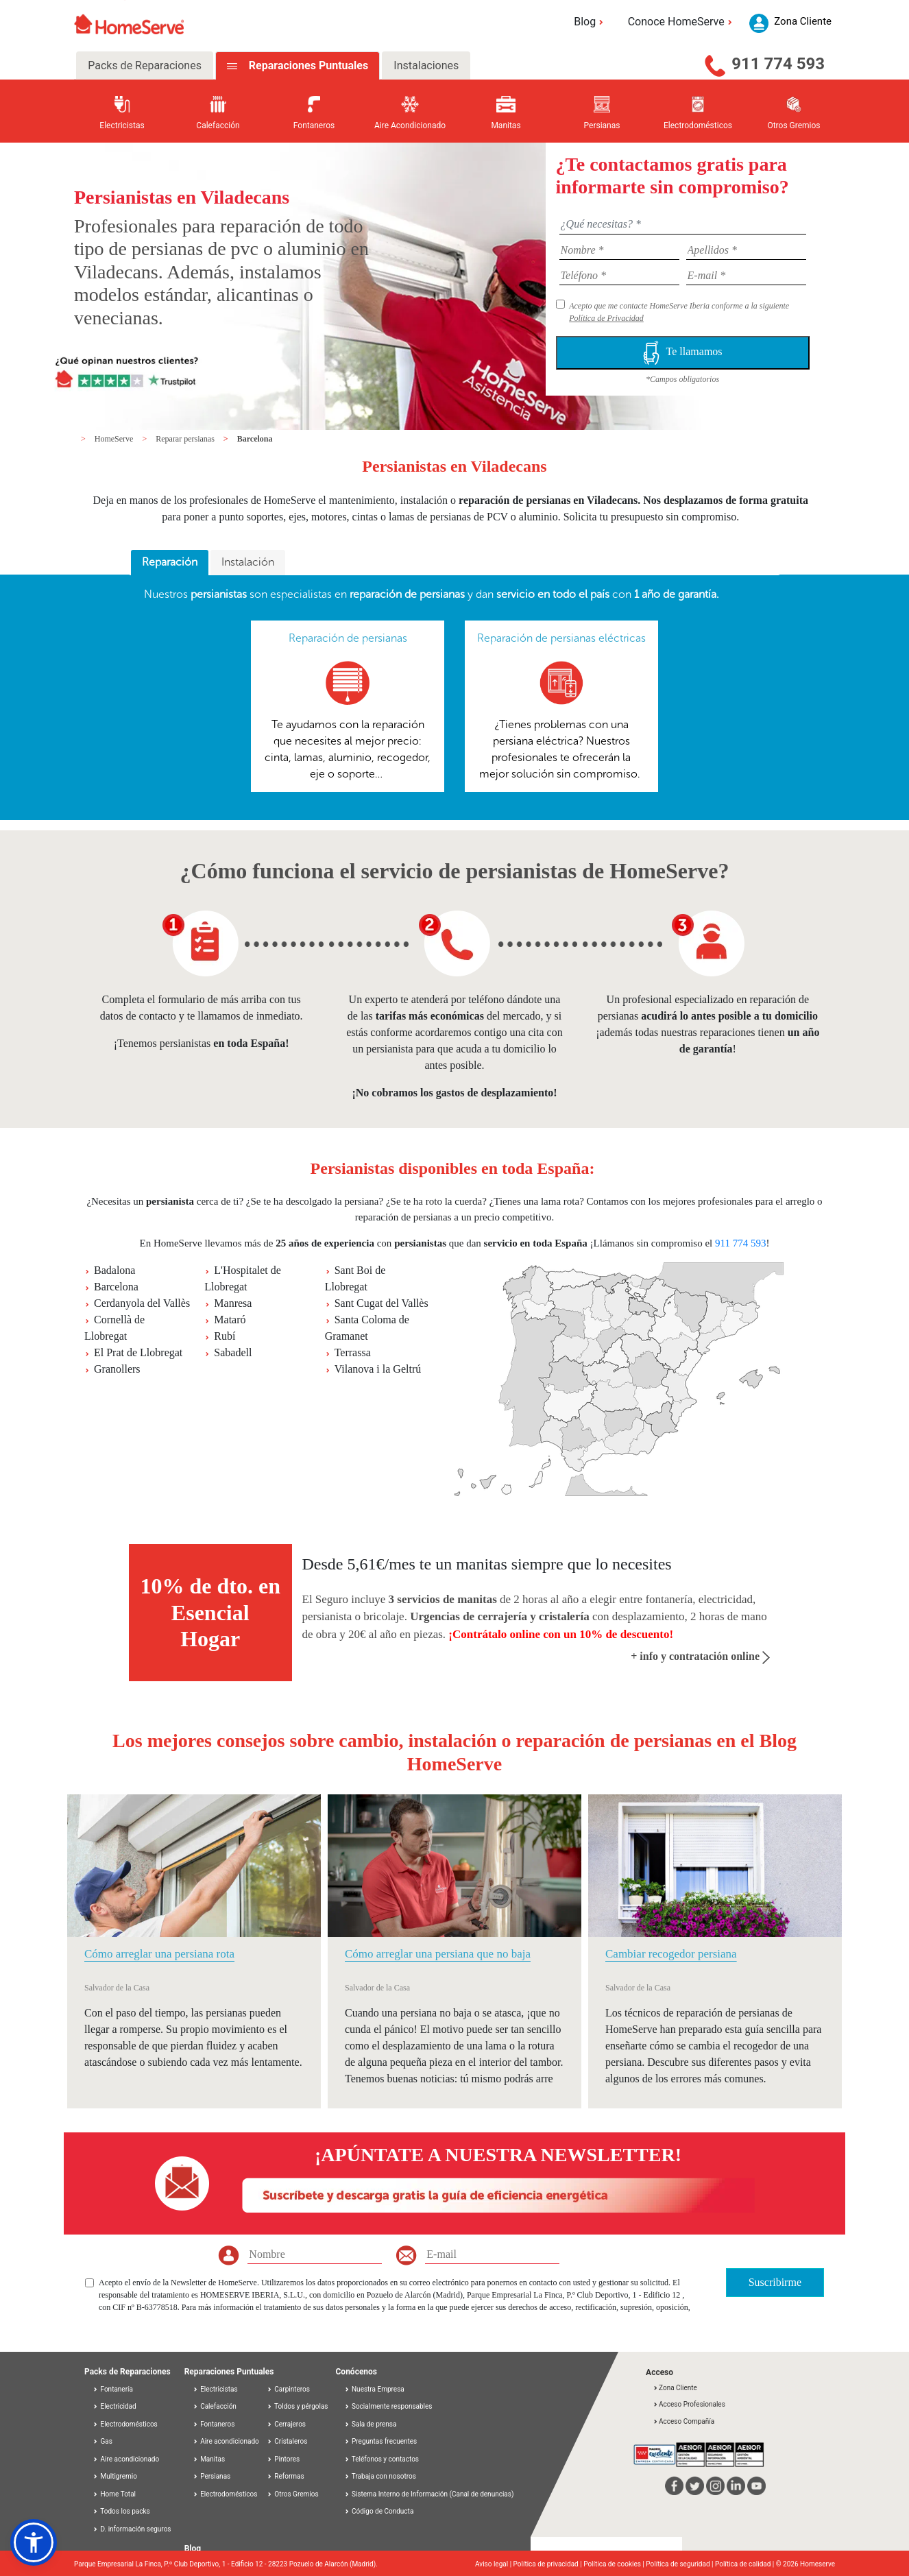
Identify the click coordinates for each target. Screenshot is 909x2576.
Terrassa (353, 1352)
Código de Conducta (379, 2511)
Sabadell (233, 1352)
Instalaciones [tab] (426, 65)
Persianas (212, 2476)
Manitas (209, 2459)
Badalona (114, 1270)
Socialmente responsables (388, 2406)
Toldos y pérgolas (297, 2406)
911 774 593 (778, 63)
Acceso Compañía (683, 2421)
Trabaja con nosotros (380, 2476)
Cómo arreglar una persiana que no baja (438, 1953)
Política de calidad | (745, 2564)
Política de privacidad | (548, 2564)
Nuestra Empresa (374, 2389)
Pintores (283, 2459)
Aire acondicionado (126, 2459)
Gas (102, 2441)
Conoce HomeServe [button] (682, 21)
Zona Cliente (675, 2388)
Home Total (114, 2494)
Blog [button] (590, 21)
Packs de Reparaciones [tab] (145, 65)
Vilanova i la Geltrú (378, 1369)
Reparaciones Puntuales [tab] (307, 65)
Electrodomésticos (125, 2424)
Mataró (229, 1319)
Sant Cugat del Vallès (381, 1303)
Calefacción (215, 2406)
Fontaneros (214, 2424)
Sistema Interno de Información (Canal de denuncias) (432, 2494)
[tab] (169, 563)
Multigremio (115, 2476)
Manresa (233, 1303)
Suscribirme (775, 2282)
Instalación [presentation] (247, 561)
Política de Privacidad (606, 318)
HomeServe (115, 439)
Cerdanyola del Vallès (142, 1303)
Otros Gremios (293, 2494)
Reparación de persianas (348, 638)
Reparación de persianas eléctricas (561, 638)
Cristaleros (287, 2441)
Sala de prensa (370, 2424)
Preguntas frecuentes (380, 2441)
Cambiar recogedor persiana (671, 1953)
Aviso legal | (494, 2564)
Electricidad (114, 2406)
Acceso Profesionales (689, 2404)
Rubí (224, 1336)
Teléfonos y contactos (382, 2459)
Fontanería (113, 2389)
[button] (33, 2542)
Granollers (117, 1369)
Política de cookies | (614, 2564)
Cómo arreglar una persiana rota (159, 1953)
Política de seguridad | (680, 2564)
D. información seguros (132, 2529)
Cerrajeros (286, 2424)
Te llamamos (683, 353)
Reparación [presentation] (169, 561)
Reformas (285, 2476)
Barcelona (255, 439)
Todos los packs (121, 2511)
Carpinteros (288, 2389)
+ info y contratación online (700, 1656)
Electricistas (215, 2389)
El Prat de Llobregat (138, 1352)
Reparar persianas (186, 439)
